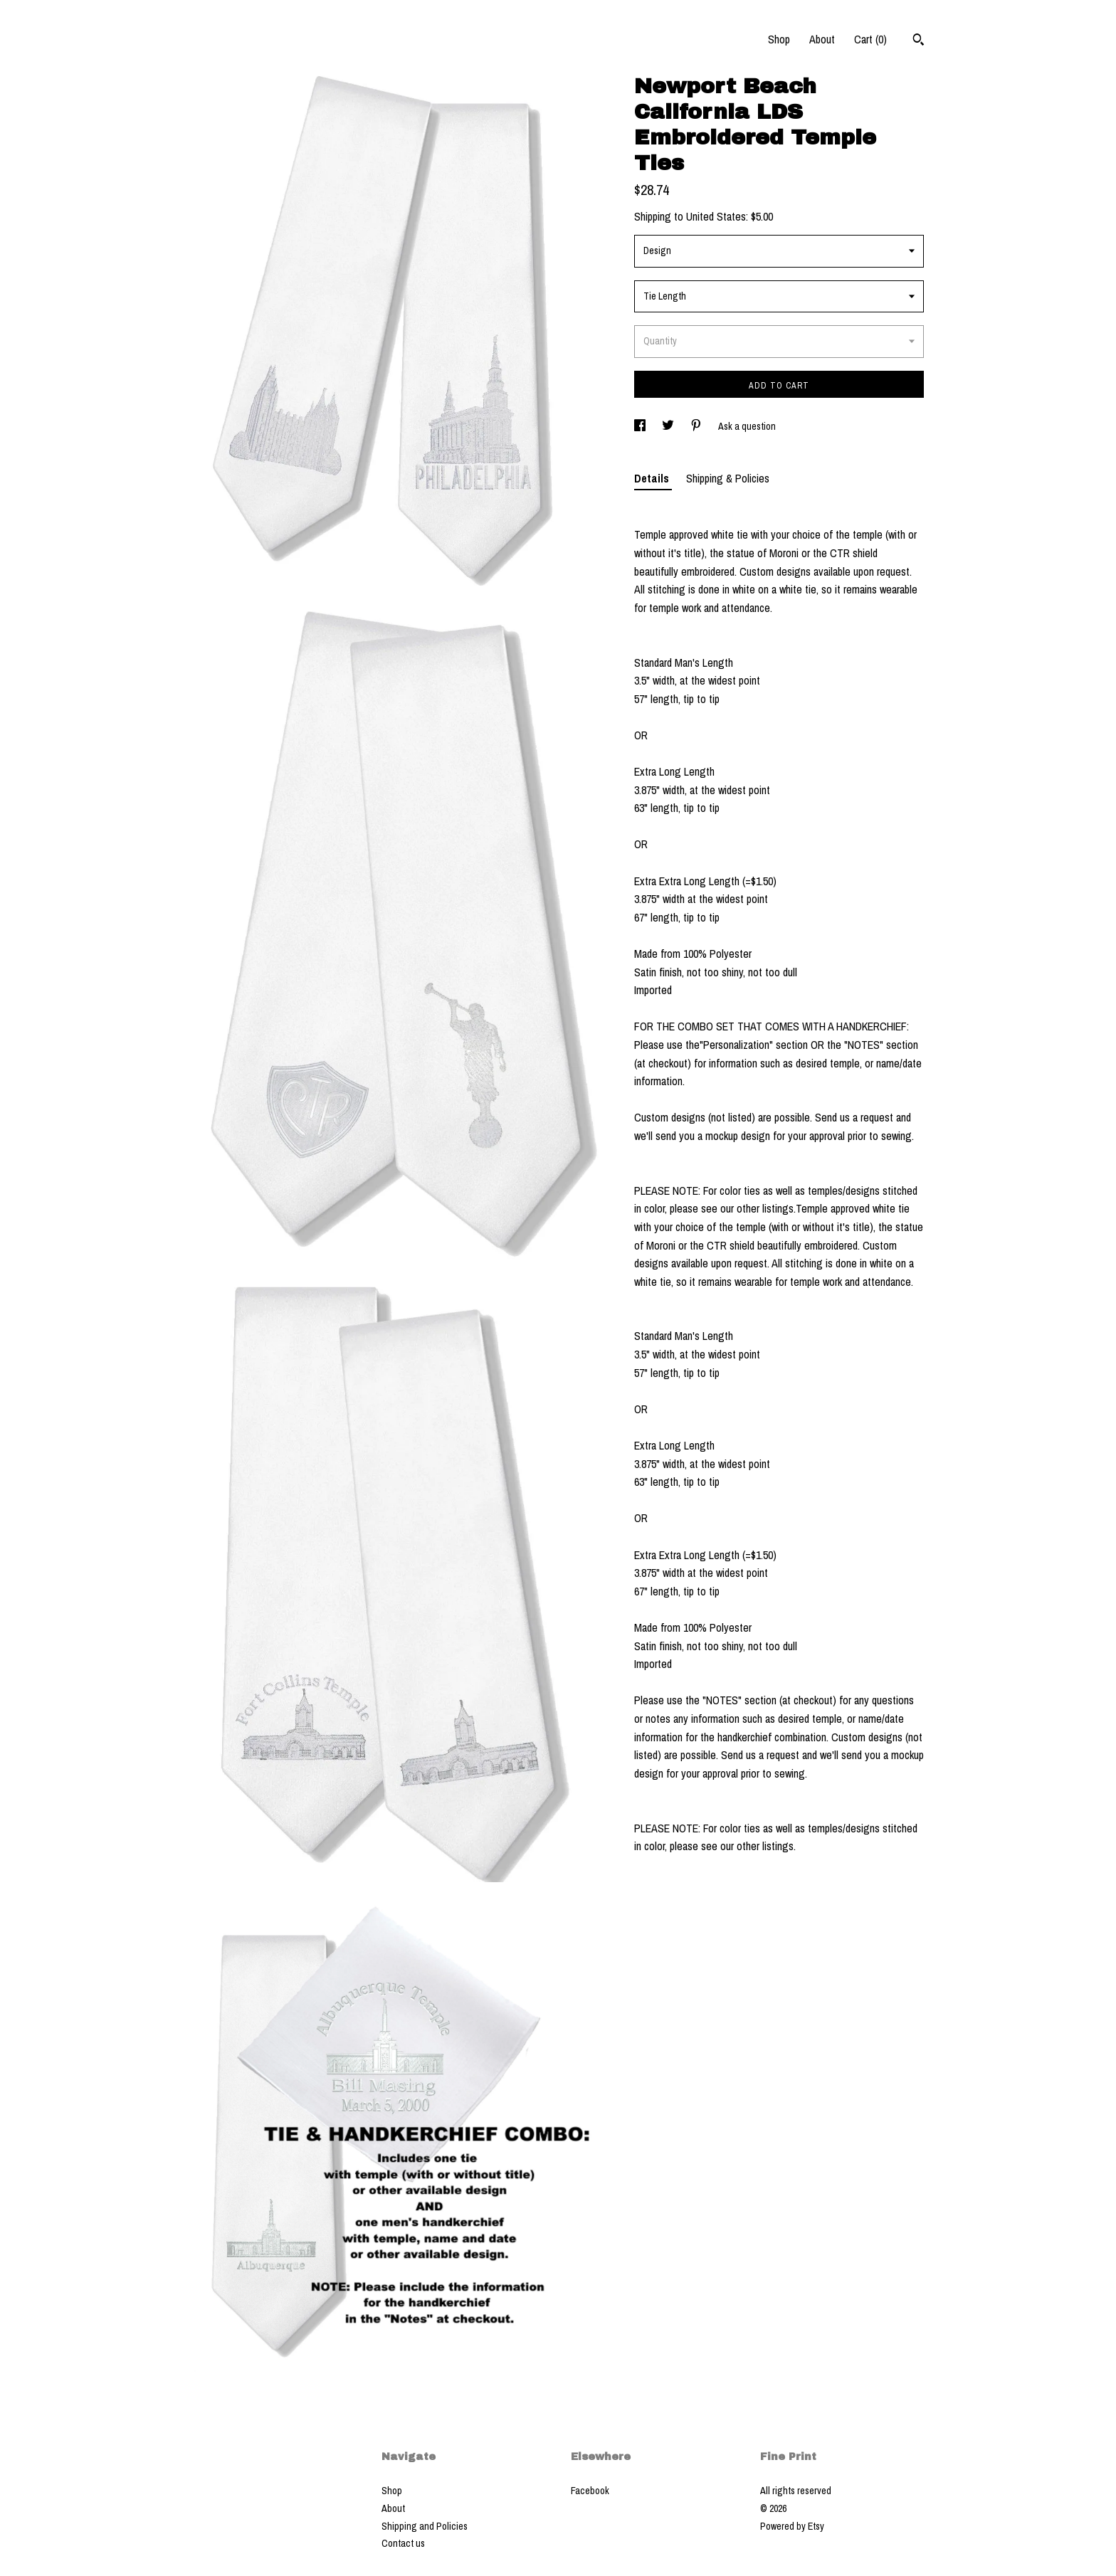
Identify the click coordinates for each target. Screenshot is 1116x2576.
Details (653, 478)
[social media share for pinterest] (697, 426)
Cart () (870, 39)
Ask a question (747, 426)
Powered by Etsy (792, 2526)
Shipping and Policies (424, 2526)
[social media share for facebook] (641, 426)
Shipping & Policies (727, 478)
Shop (779, 39)
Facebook (590, 2490)
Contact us (403, 2543)
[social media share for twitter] (669, 426)
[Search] (918, 41)
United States (716, 216)
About (822, 39)
